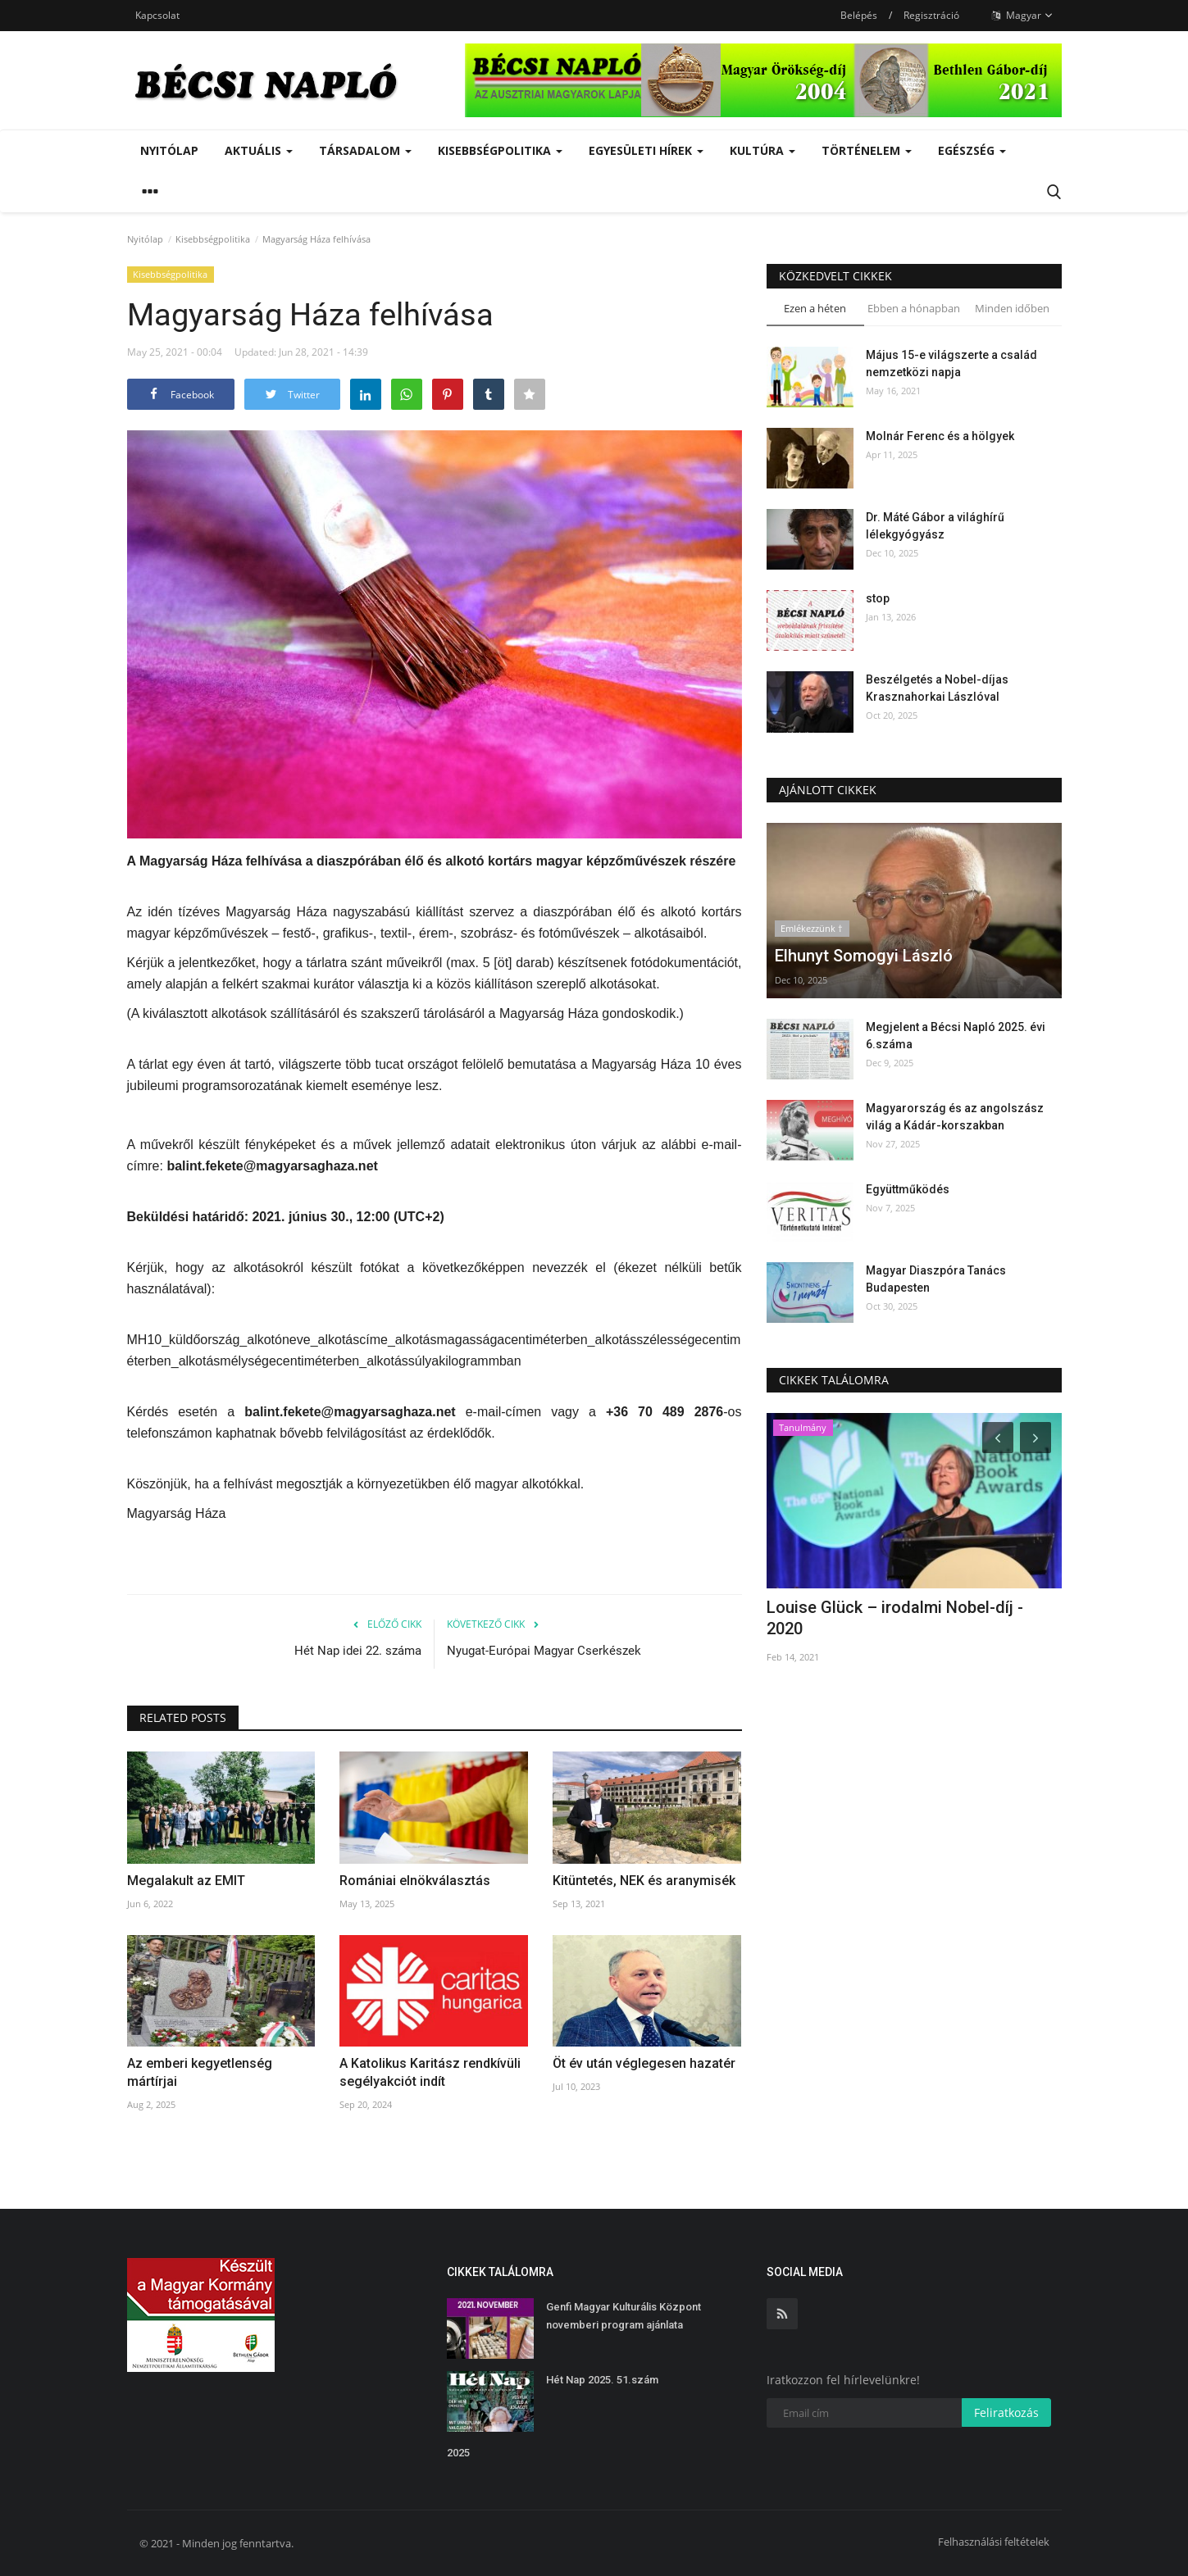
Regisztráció (931, 15)
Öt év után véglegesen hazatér (644, 2063)
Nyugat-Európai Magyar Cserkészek (544, 1650)
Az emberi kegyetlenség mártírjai (199, 2072)
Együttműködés (907, 1189)
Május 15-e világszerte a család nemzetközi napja (951, 363)
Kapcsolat (157, 15)
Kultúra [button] (762, 150)
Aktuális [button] (259, 150)
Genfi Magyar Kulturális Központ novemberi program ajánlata (623, 2316)
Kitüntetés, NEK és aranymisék (644, 1880)
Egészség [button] (972, 150)
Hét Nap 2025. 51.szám (602, 2380)
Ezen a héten (815, 308)
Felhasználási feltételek (993, 2541)
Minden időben (1012, 308)
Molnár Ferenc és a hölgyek (940, 436)
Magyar (1022, 15)
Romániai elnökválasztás (414, 1880)
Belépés (858, 15)
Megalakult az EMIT (186, 1880)
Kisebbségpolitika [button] (500, 150)
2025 (458, 2453)
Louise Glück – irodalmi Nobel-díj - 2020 (895, 1617)
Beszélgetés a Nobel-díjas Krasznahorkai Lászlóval (937, 688)
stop (878, 598)
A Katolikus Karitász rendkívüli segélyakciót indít (430, 2072)
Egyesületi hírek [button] (646, 150)
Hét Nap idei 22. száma (357, 1650)
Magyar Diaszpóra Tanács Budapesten (936, 1279)
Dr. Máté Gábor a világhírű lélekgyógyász (935, 526)
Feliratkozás (1006, 2412)
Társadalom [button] (365, 150)
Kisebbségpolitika (212, 239)
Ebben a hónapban (913, 308)
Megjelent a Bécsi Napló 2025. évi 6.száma (955, 1035)
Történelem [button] (867, 150)
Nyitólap (169, 150)
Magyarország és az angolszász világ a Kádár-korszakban (955, 1117)
